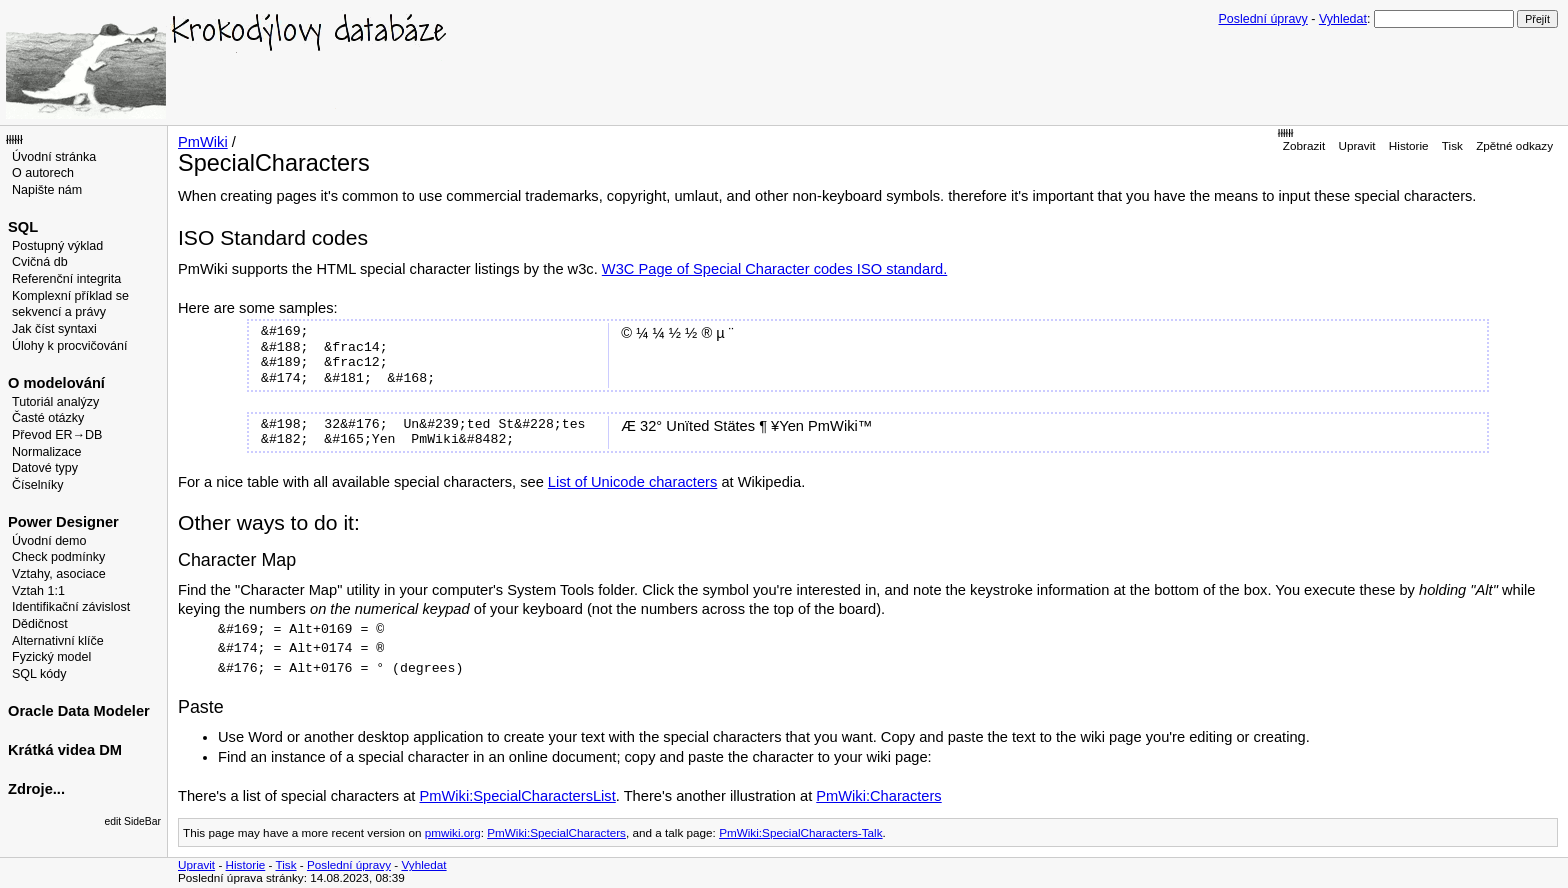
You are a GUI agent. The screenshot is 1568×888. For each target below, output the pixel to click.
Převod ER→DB (57, 435)
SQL (23, 227)
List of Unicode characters (632, 482)
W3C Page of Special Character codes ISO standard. (774, 269)
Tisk (1452, 145)
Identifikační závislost (71, 607)
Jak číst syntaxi (54, 329)
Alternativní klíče (58, 641)
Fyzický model (51, 657)
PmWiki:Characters (878, 796)
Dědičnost (40, 624)
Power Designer (63, 522)
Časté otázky (48, 418)
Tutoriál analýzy (55, 402)
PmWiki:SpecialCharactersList (517, 796)
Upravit (1356, 145)
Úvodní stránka (54, 157)
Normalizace (47, 452)
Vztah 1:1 (38, 591)
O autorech (43, 173)
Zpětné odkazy (1514, 145)
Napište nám (47, 190)
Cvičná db (40, 262)
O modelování (56, 383)
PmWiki (203, 142)
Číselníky (37, 485)
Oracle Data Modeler (79, 711)
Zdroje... (36, 789)
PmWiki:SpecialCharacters (556, 832)
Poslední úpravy (1263, 19)
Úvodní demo (49, 541)
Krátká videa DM (65, 750)
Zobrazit (1304, 145)
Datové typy (45, 468)
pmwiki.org (453, 832)
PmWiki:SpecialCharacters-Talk (800, 832)
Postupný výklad (57, 246)
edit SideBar (132, 821)
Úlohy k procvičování (69, 346)
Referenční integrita (66, 279)
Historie (1409, 145)
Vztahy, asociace (59, 574)
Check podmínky (58, 557)
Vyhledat (1343, 19)
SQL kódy (39, 674)
